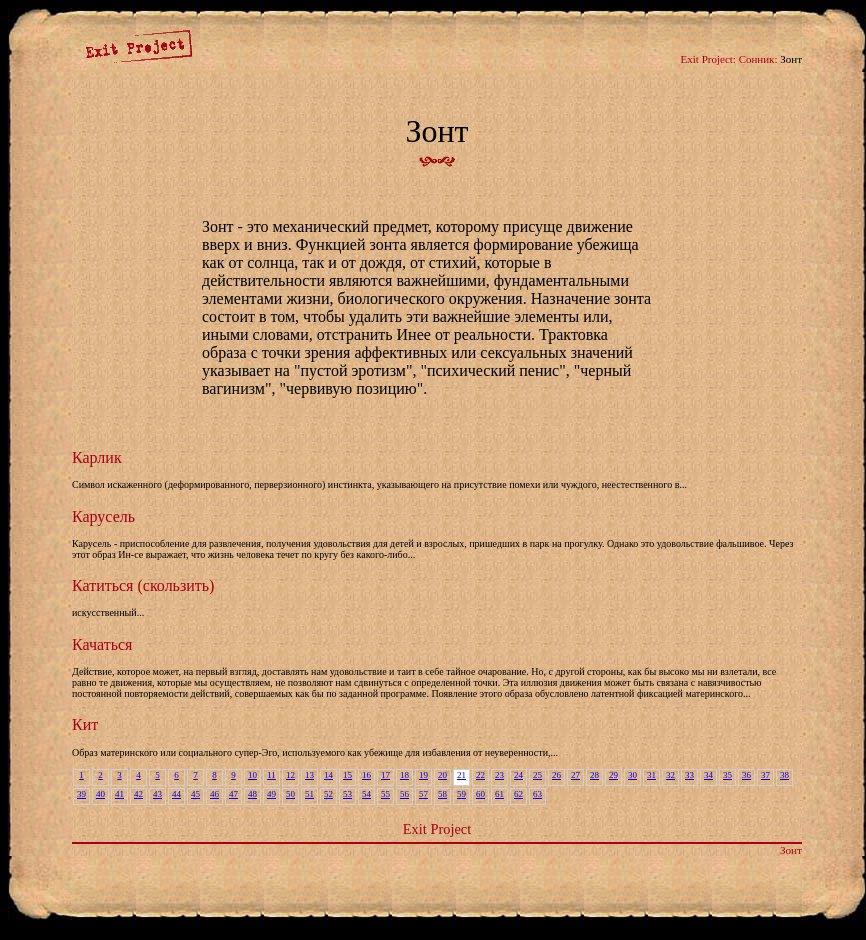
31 (651, 775)
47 (233, 794)
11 (271, 775)
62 (518, 794)
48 (252, 794)
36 (746, 775)
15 (347, 775)
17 (385, 775)
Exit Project (437, 829)
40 (100, 794)
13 (309, 775)
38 (784, 775)
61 (499, 794)
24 (518, 775)
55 (385, 794)
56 (404, 794)
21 (461, 775)
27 (575, 775)
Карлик (97, 457)
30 (632, 775)
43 (157, 794)
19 (423, 775)
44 (176, 794)
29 (613, 775)
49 (271, 794)
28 (594, 775)
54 (366, 794)
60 (480, 794)
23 (499, 775)
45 (195, 794)
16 (366, 775)
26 (556, 775)
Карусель (103, 516)
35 (727, 775)
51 (309, 794)
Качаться (102, 644)
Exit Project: (708, 59)
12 (290, 775)
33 (689, 775)
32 (670, 775)
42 (138, 794)
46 (214, 794)
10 (252, 775)
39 (81, 794)
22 (480, 775)
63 (537, 794)
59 (461, 794)
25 (537, 775)
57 (423, 794)
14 (328, 775)
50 (290, 794)
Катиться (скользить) (143, 585)
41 (119, 794)
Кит (85, 724)
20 (442, 775)
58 (442, 794)
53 (347, 794)
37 (765, 775)
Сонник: (758, 59)
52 (328, 794)
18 (404, 775)
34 (708, 775)
